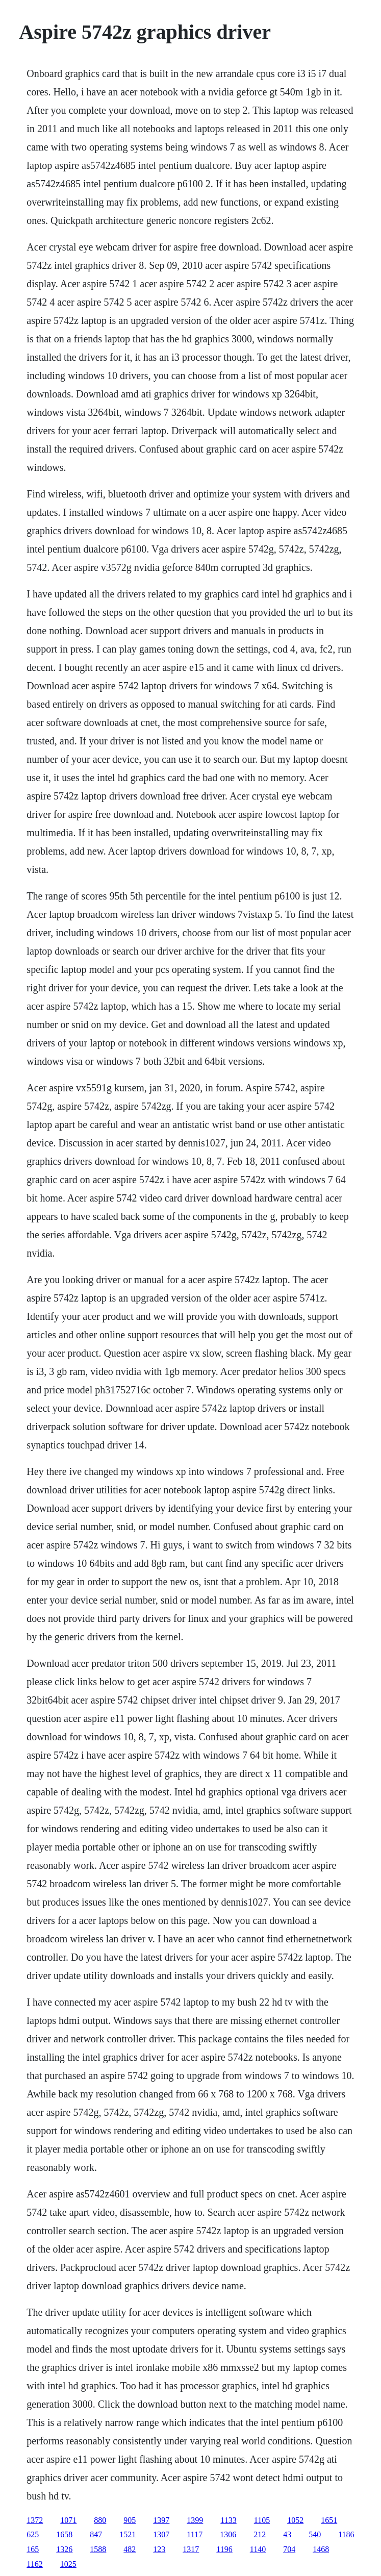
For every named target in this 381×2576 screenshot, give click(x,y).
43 (287, 2534)
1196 (224, 2549)
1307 (161, 2534)
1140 (258, 2549)
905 (129, 2520)
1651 (329, 2520)
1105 (262, 2520)
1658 (64, 2534)
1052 (295, 2520)
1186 (346, 2534)
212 (259, 2534)
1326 (64, 2549)
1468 (321, 2549)
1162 (34, 2564)
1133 (228, 2520)
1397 (161, 2520)
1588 (98, 2549)
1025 (68, 2564)
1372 (35, 2520)
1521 (127, 2534)
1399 (195, 2520)
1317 (191, 2549)
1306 (228, 2534)
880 (100, 2520)
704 (289, 2549)
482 (129, 2549)
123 (159, 2549)
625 (33, 2534)
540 (315, 2534)
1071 (68, 2520)
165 (33, 2549)
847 (96, 2534)
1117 (194, 2534)
